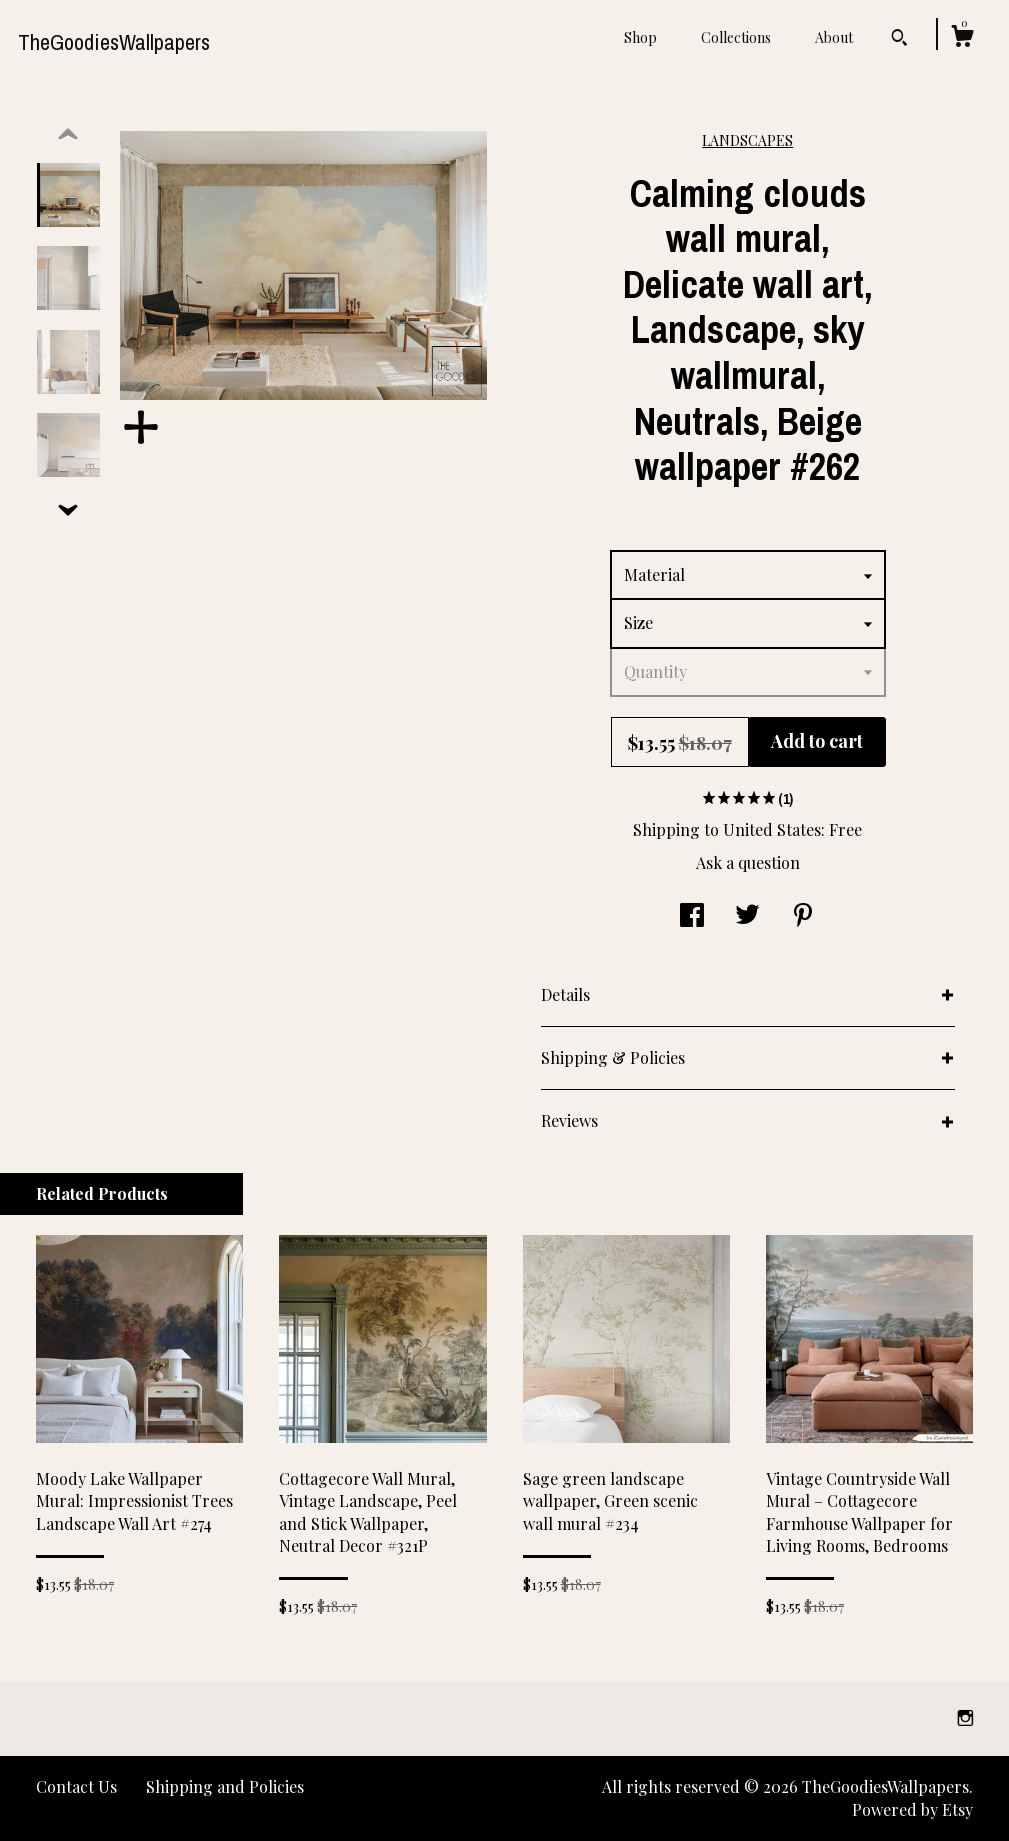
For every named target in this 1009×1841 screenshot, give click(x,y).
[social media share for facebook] (692, 916)
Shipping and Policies (225, 1786)
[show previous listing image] (68, 135)
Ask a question (748, 862)
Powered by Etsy (912, 1809)
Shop (640, 37)
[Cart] (962, 38)
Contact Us (76, 1786)
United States (772, 829)
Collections (736, 37)
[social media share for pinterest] (803, 916)
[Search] (899, 40)
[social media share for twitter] (747, 916)
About (834, 37)
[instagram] (965, 1717)
